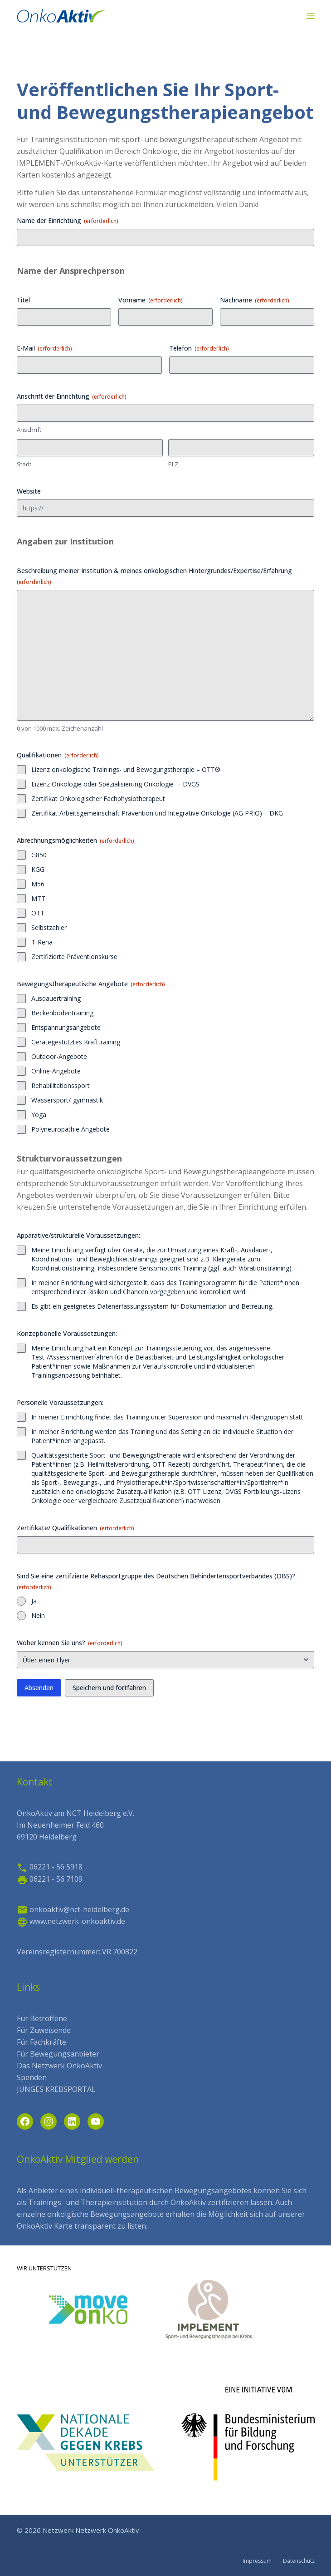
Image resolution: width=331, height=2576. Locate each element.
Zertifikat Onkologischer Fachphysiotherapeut (98, 798)
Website (29, 491)
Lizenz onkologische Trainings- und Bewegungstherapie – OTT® (125, 769)
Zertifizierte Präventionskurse (74, 956)
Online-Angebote (56, 1071)
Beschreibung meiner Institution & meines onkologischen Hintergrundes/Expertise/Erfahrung (154, 576)
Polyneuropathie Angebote (70, 1129)
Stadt (24, 464)
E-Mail (44, 348)
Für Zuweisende (44, 2030)
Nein (38, 1615)
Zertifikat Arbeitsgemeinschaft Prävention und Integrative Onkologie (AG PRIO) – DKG (157, 813)
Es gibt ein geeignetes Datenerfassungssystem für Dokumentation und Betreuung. (152, 1306)
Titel (23, 300)
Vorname (150, 300)
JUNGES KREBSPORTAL (56, 2089)
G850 (39, 854)
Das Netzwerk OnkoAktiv (59, 2066)
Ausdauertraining (56, 998)
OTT (37, 913)
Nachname (254, 300)
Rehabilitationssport (60, 1085)
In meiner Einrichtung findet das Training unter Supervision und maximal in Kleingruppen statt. (168, 1417)
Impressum (257, 2561)
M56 (37, 884)
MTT (38, 898)
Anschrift (29, 429)
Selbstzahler (49, 927)
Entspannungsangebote (66, 1027)
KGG (37, 869)
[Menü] (311, 16)
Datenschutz (299, 2561)
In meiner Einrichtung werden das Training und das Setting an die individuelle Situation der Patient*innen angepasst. (162, 1436)
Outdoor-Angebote (59, 1056)
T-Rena (42, 942)
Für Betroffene (42, 2018)
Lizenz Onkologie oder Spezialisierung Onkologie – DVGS (115, 784)
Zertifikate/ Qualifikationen (75, 1527)
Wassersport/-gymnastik (67, 1100)
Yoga (38, 1114)
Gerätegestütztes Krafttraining (75, 1042)
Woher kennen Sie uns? (69, 1642)
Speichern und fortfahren (109, 1687)
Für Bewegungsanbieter (58, 2054)
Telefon (199, 348)
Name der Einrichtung (67, 220)
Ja (34, 1601)
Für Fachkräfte (41, 2042)
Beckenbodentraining (62, 1013)
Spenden (32, 2077)
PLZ (173, 464)
